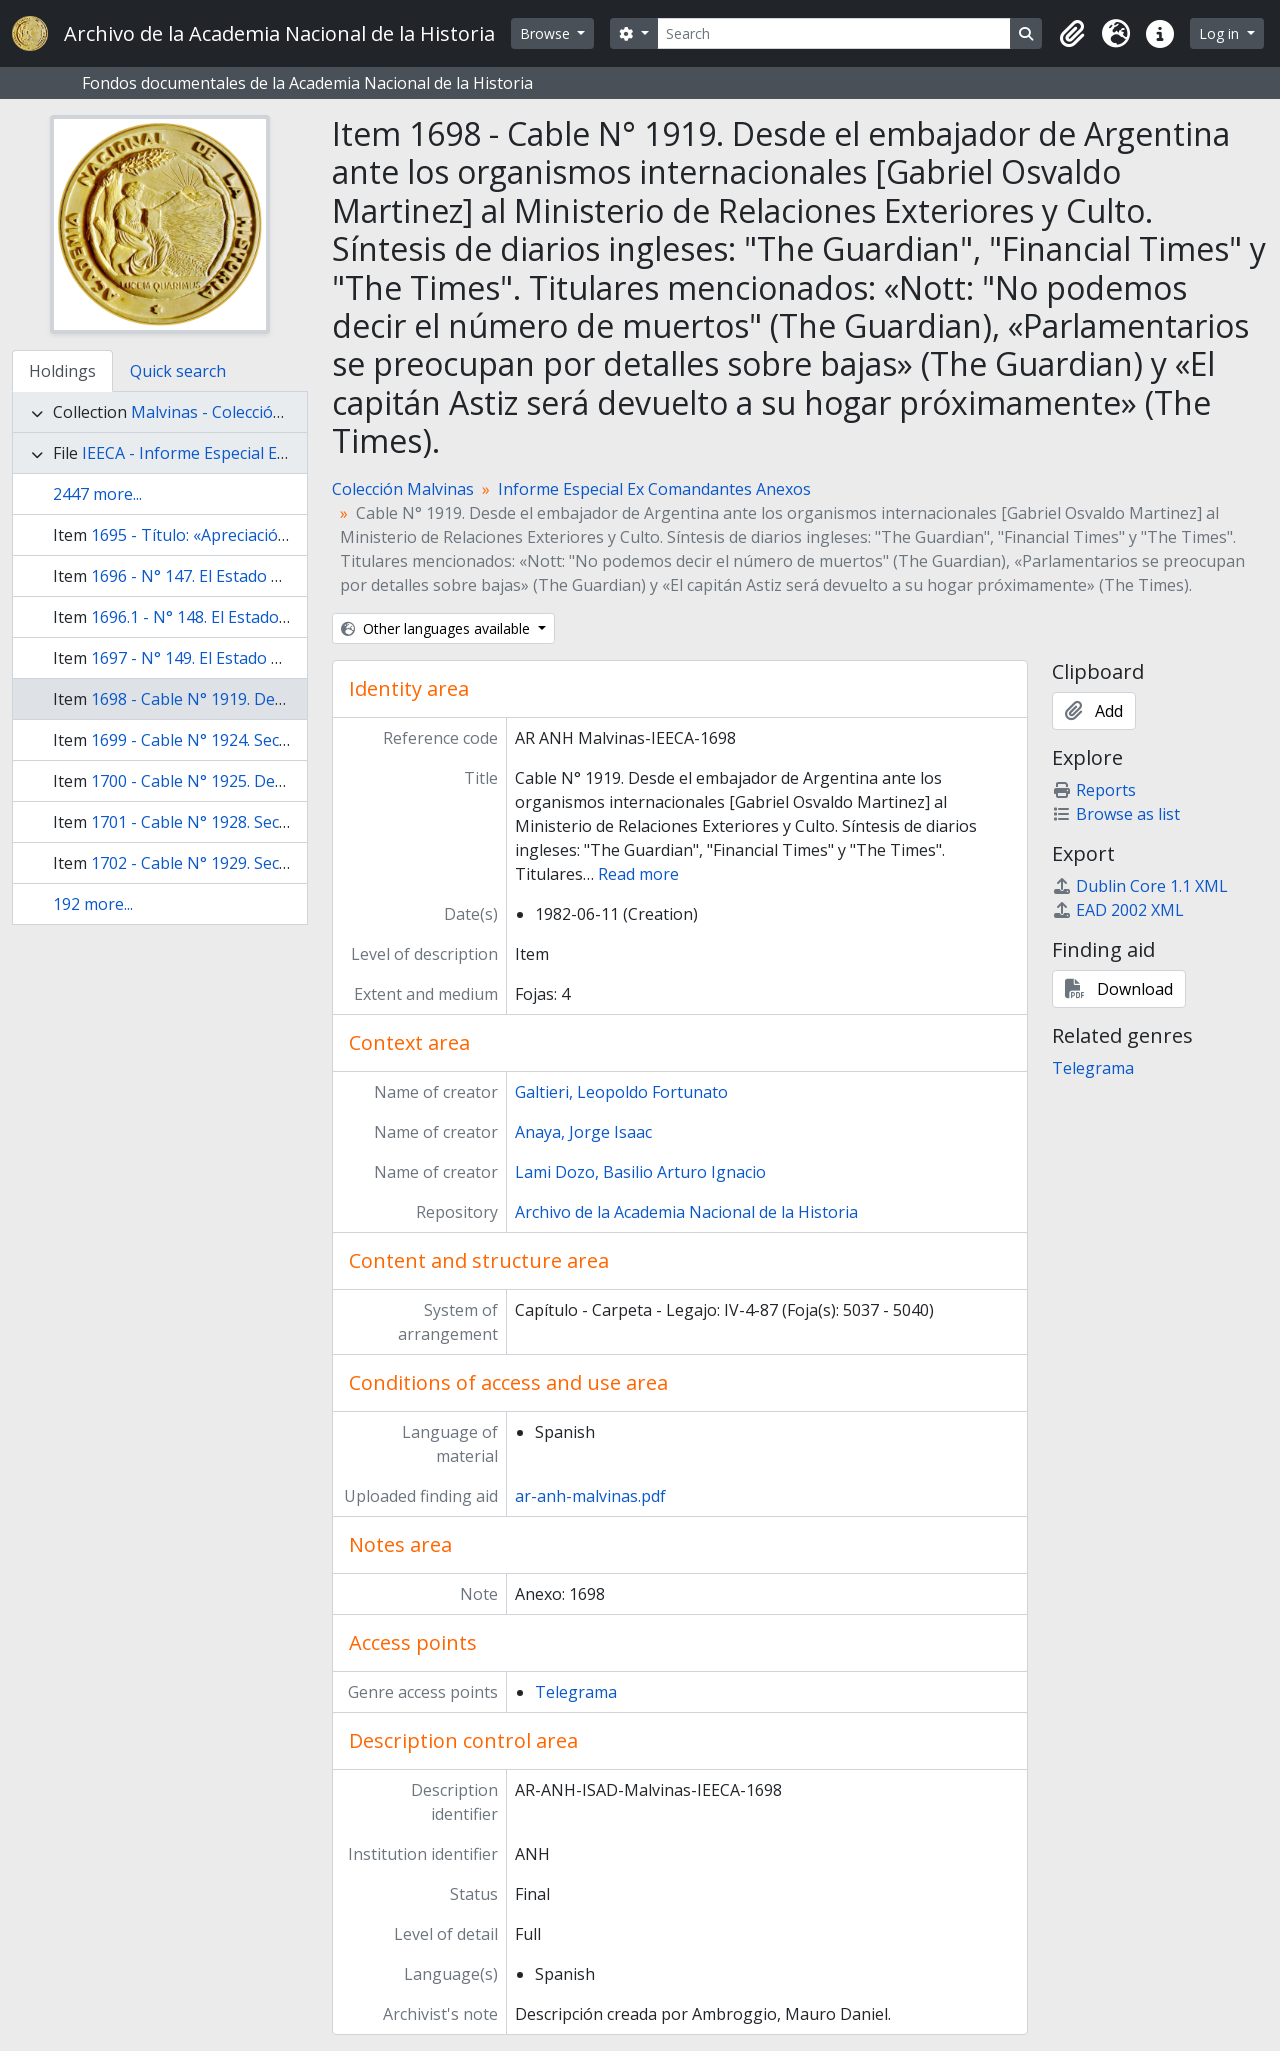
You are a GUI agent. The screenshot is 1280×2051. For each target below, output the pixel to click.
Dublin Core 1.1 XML (1140, 886)
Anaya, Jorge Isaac (583, 1132)
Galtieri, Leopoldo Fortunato (621, 1092)
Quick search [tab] (178, 371)
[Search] (834, 33)
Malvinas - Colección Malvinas (242, 412)
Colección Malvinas (403, 489)
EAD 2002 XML (1118, 910)
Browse (547, 33)
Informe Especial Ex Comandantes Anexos (654, 489)
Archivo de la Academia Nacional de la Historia (686, 1212)
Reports (1094, 790)
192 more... (93, 904)
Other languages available (437, 628)
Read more (638, 874)
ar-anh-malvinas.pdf (590, 1496)
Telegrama (576, 1692)
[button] (1072, 34)
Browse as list (1116, 814)
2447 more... (97, 494)
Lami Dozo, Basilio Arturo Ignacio (640, 1172)
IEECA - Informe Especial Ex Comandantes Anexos (267, 453)
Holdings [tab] (62, 371)
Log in (1221, 33)
